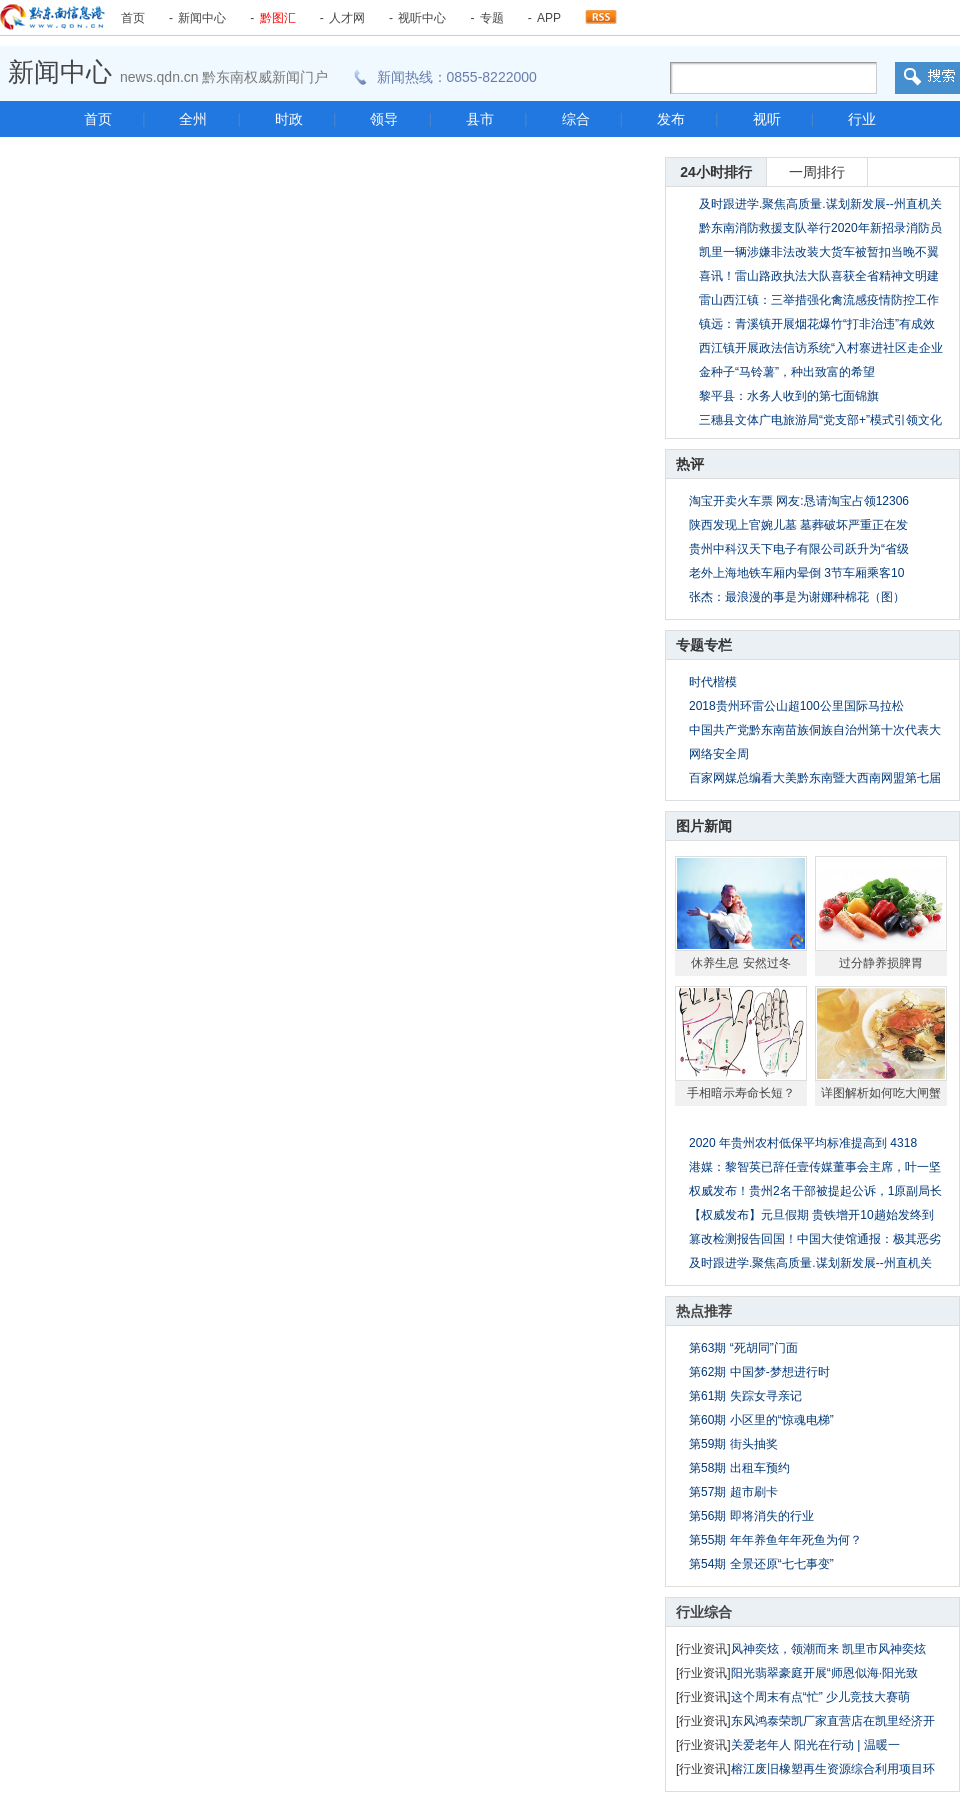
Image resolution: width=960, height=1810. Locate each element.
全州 (193, 119)
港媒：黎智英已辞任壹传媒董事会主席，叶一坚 (815, 1167)
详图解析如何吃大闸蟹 (881, 1093)
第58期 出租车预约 (739, 1468)
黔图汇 (278, 18)
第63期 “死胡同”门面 (743, 1348)
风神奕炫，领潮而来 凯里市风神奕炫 (828, 1649)
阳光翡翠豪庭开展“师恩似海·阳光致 (824, 1673)
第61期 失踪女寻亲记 (745, 1396)
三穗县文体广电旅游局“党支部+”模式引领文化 (820, 420)
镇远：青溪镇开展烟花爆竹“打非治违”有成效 (817, 324)
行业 (862, 119)
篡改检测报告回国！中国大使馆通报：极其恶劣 (815, 1239)
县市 (480, 119)
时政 (289, 119)
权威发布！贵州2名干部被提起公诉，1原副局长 (815, 1191)
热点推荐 (704, 1311)
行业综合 (704, 1612)
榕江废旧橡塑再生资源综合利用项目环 (833, 1769)
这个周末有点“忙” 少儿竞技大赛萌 (820, 1697)
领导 (384, 119)
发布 (671, 119)
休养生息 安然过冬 (740, 963)
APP (549, 18)
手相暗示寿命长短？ (741, 1093)
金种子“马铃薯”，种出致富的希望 (787, 372)
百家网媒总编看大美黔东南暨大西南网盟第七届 (815, 778)
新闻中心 (202, 18)
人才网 (347, 18)
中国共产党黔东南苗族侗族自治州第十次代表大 (815, 730)
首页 (133, 18)
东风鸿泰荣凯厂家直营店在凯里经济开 (833, 1721)
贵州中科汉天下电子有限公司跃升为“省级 (799, 549)
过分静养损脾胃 (881, 963)
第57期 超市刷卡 (733, 1492)
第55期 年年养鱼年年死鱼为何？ (775, 1540)
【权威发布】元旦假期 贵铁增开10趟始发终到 (811, 1215)
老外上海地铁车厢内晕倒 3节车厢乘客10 (796, 573)
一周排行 (817, 172)
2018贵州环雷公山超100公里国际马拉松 (796, 706)
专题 (492, 18)
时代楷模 (713, 682)
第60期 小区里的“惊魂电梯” (761, 1420)
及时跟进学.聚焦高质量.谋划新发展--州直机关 (810, 1263)
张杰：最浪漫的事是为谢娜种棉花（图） (797, 597)
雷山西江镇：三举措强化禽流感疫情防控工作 (819, 300)
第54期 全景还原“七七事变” (761, 1564)
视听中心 (422, 18)
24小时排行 (716, 172)
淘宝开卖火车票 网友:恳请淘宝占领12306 (799, 501)
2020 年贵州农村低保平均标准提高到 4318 (803, 1143)
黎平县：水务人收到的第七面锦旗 (789, 396)
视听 (767, 119)
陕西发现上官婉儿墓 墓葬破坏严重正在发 (798, 525)
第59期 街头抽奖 (733, 1444)
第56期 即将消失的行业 (751, 1516)
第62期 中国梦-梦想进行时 (759, 1372)
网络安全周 (719, 754)
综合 (576, 119)
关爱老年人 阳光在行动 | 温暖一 (815, 1745)
